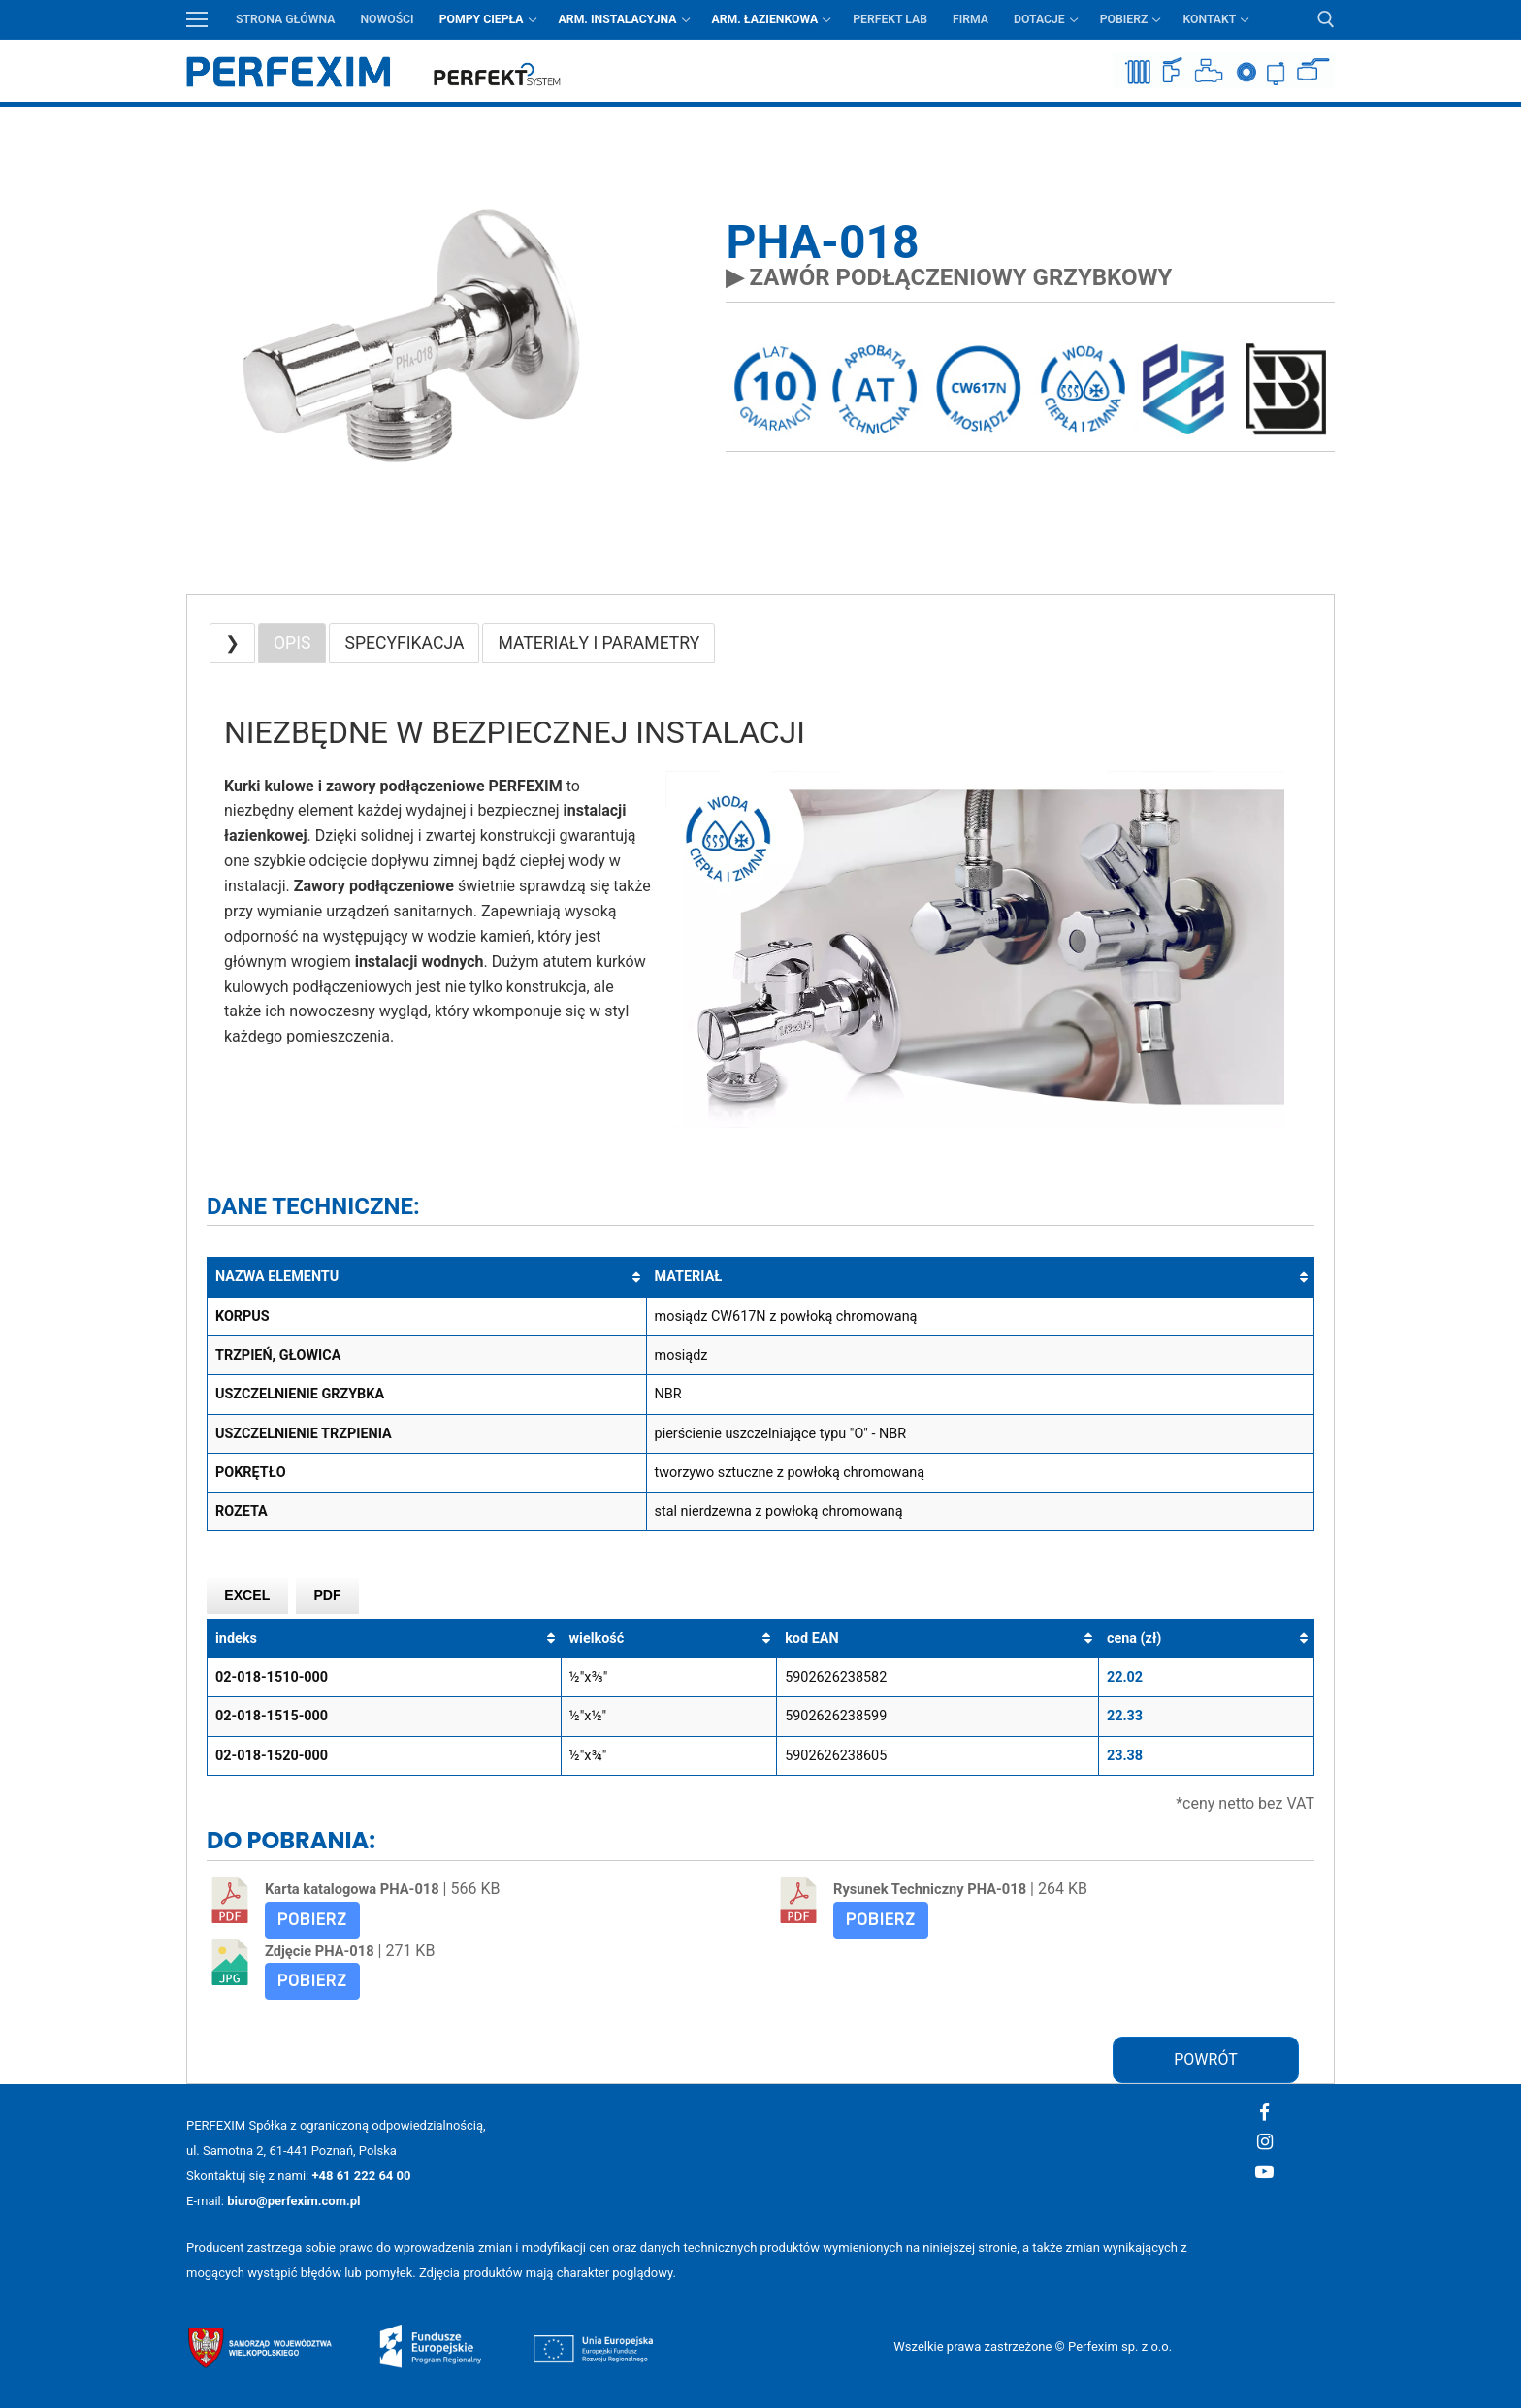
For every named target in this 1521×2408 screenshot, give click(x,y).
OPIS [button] (292, 643)
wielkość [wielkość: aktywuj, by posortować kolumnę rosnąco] (597, 1638)
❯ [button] (232, 643)
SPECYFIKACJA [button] (404, 643)
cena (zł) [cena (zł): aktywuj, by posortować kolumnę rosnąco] (1134, 1638)
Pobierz (312, 1919)
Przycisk (1322, 121)
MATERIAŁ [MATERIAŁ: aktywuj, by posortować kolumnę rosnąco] (689, 1276)
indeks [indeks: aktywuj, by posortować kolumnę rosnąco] (236, 1638)
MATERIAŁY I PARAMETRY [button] (598, 643)
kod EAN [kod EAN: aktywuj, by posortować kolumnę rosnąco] (811, 1638)
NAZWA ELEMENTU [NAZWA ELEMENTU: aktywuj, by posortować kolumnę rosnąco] (277, 1276)
